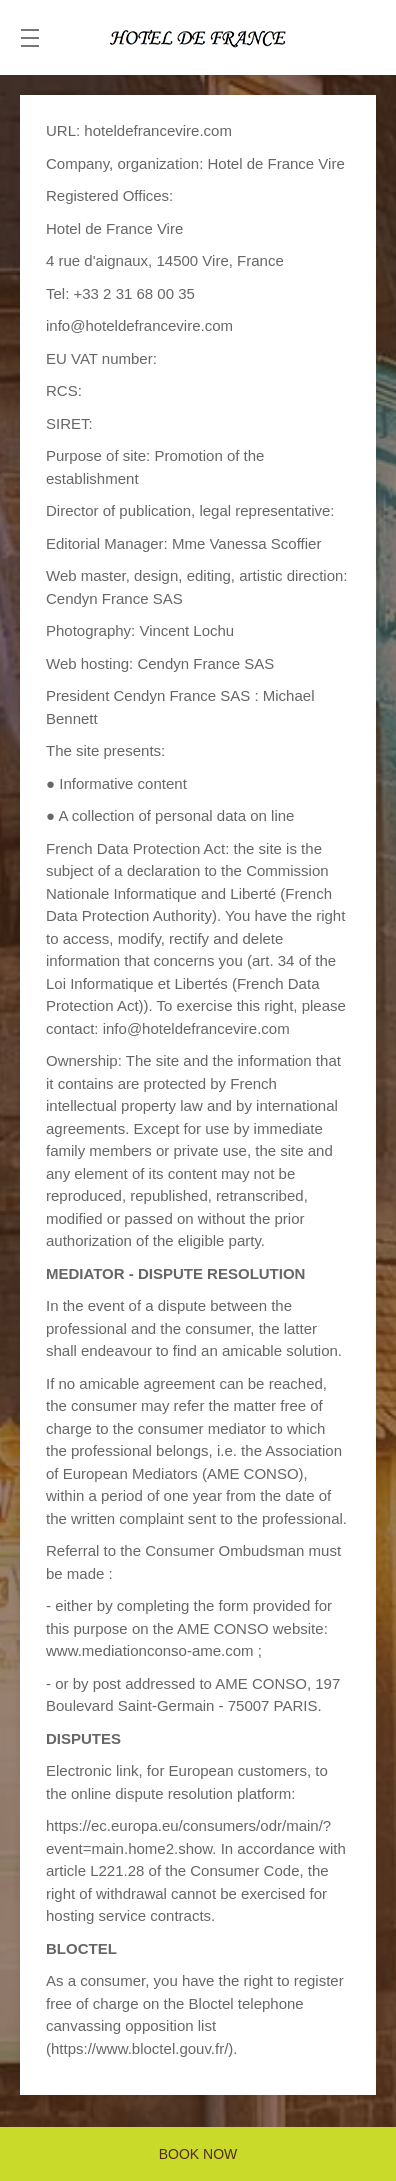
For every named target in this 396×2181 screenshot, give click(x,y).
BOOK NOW (198, 2154)
